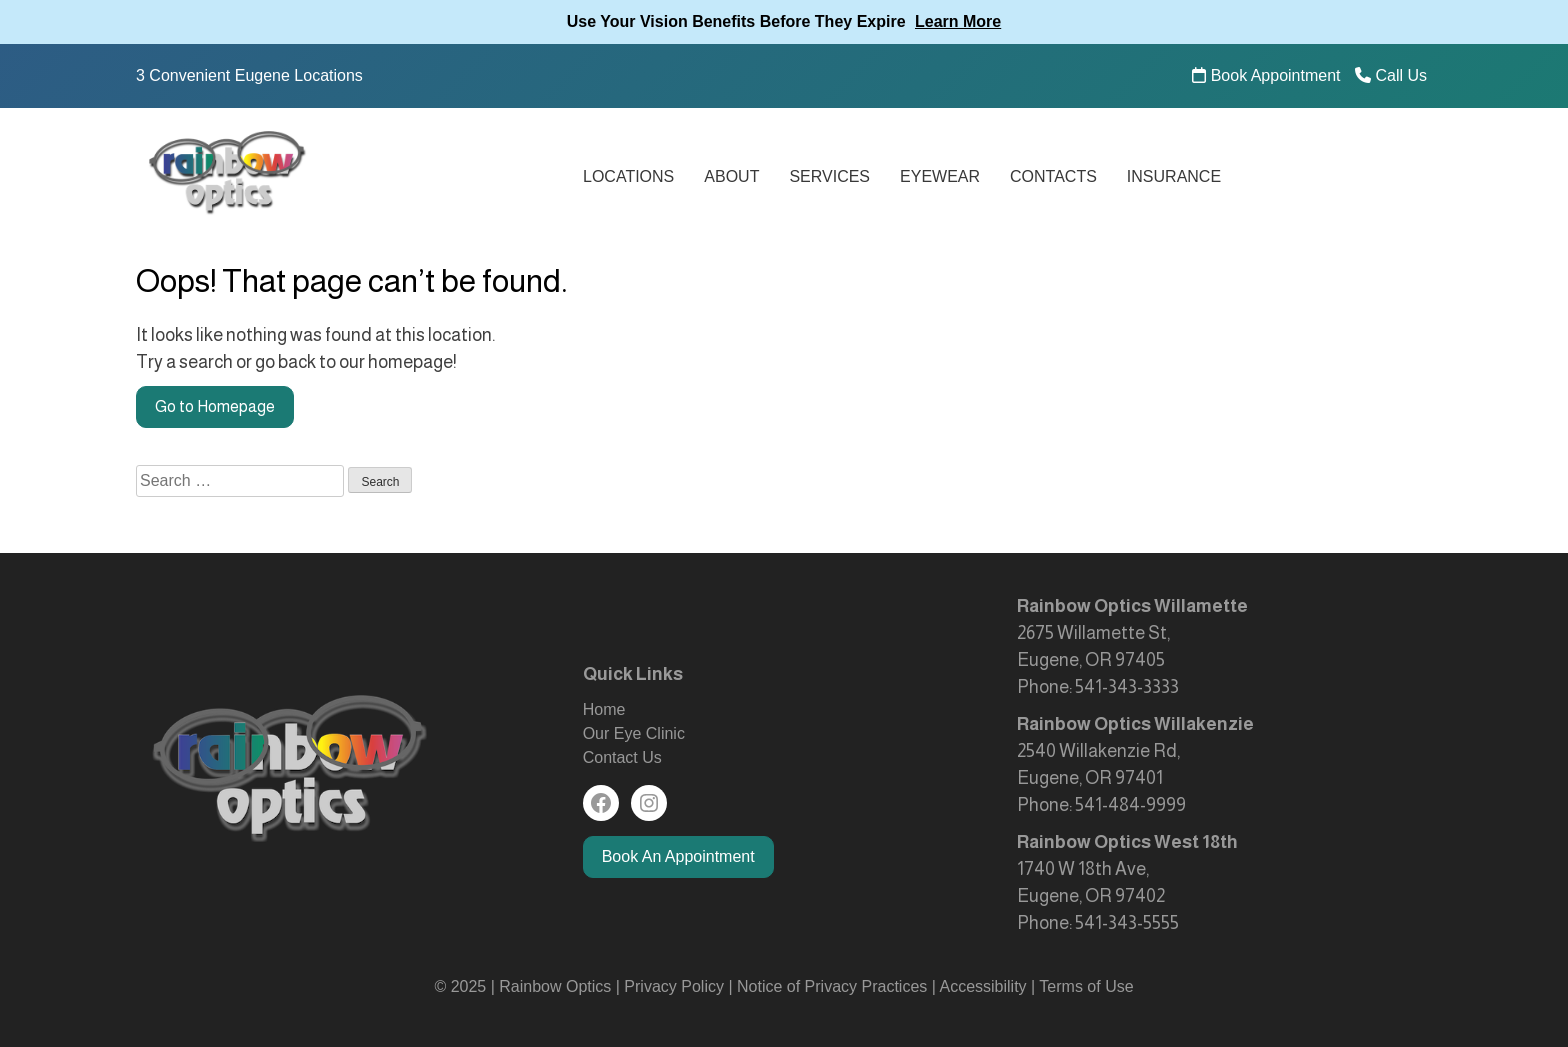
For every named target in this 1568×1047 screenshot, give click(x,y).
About (731, 176)
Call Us (1391, 75)
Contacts (1053, 176)
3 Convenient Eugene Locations (249, 75)
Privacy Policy (676, 986)
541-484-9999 (1130, 805)
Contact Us (622, 757)
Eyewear (940, 176)
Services (829, 176)
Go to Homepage (215, 406)
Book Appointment (1266, 75)
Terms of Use (1086, 986)
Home (604, 709)
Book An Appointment (678, 856)
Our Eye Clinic (634, 733)
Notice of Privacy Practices (832, 986)
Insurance (1174, 176)
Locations (628, 176)
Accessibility (982, 986)
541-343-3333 (1127, 687)
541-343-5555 (1127, 923)
